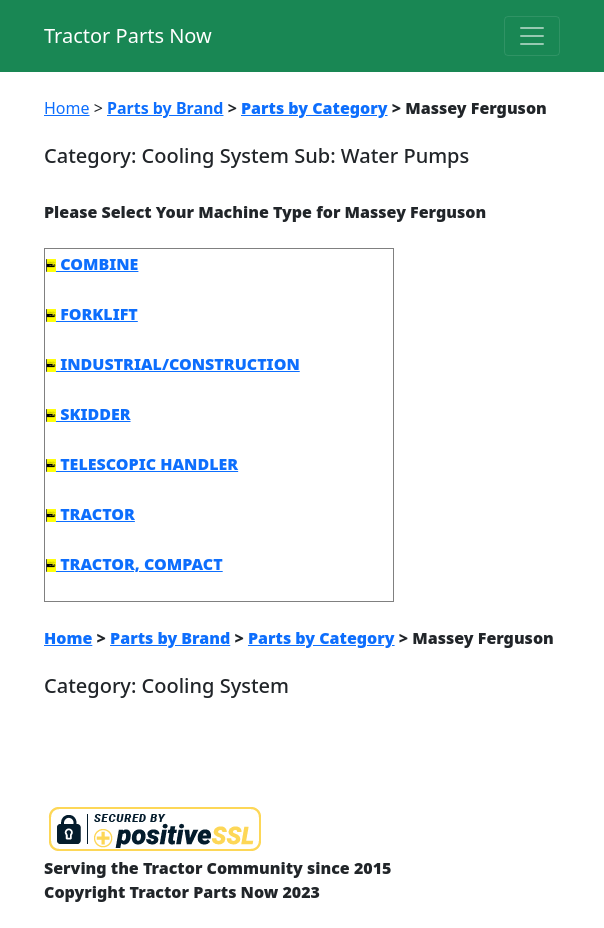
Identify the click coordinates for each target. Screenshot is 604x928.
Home (67, 108)
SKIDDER (88, 414)
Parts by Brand (165, 108)
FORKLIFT (92, 314)
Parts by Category (314, 108)
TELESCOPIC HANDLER (142, 464)
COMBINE (92, 264)
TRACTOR (90, 514)
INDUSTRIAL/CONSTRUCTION (173, 364)
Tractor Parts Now (128, 35)
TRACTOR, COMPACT (134, 564)
